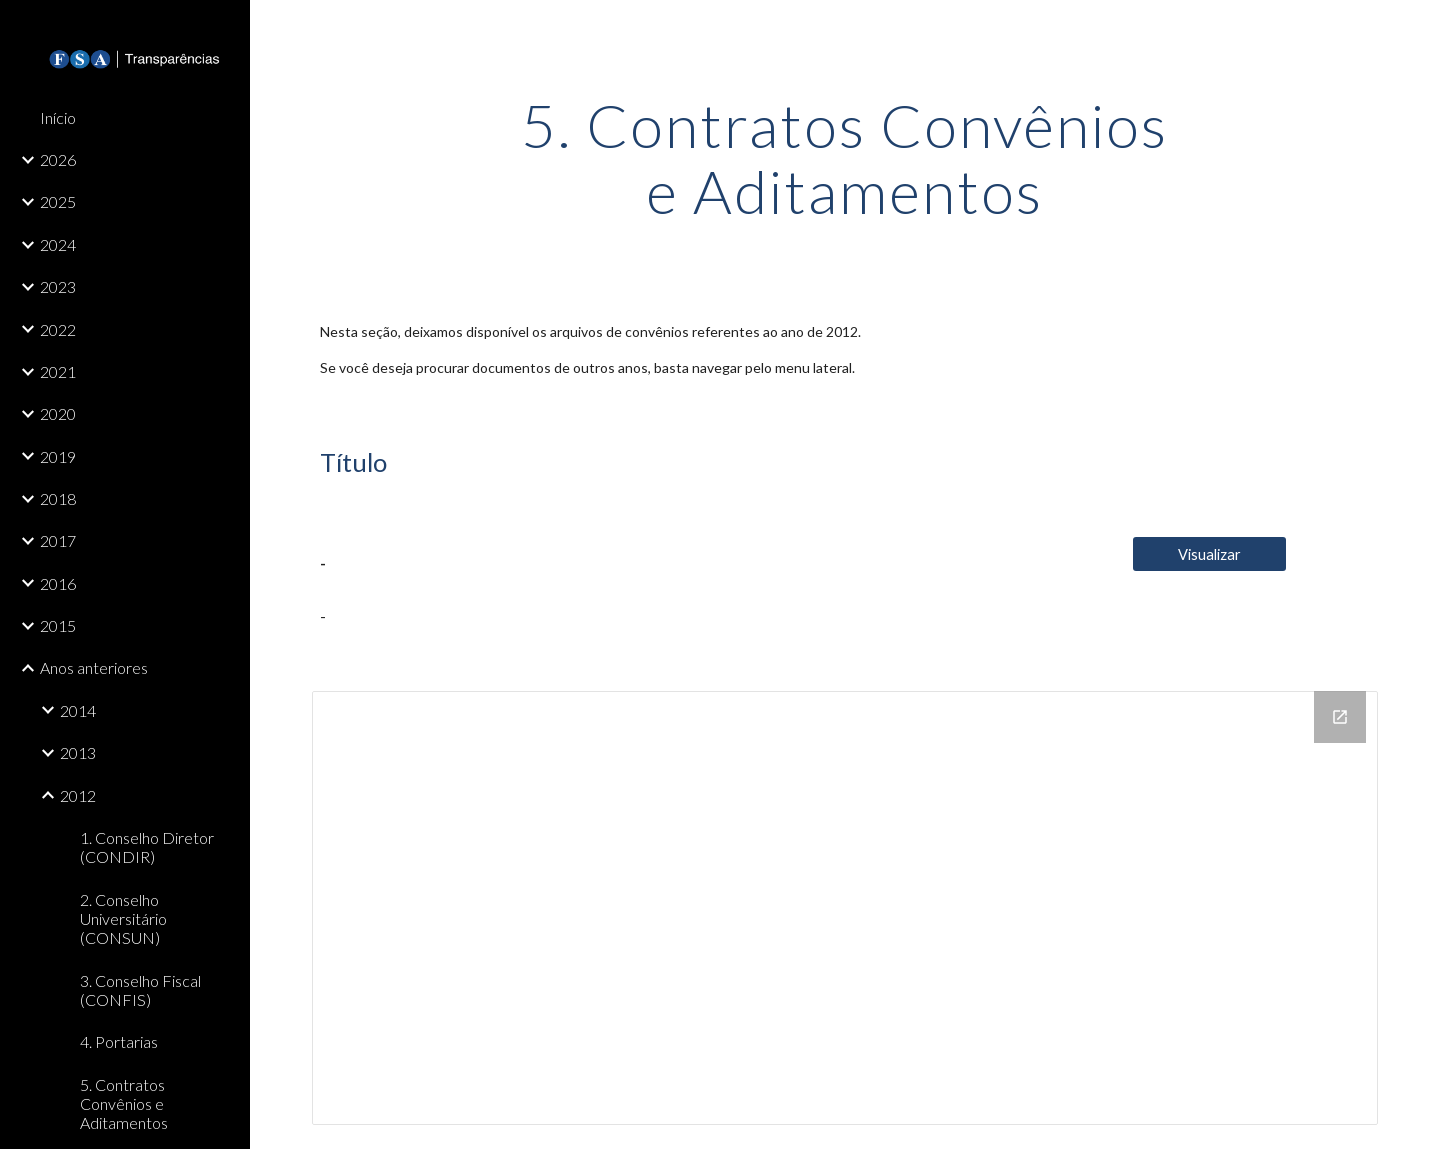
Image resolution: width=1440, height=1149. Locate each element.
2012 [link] (78, 795)
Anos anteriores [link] (94, 667)
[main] (845, 158)
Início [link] (58, 117)
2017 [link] (58, 540)
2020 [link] (58, 413)
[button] (1416, 28)
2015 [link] (58, 625)
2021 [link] (58, 371)
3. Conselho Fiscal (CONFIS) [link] (140, 990)
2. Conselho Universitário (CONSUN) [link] (123, 919)
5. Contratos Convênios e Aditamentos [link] (124, 1104)
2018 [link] (58, 498)
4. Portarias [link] (119, 1041)
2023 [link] (58, 286)
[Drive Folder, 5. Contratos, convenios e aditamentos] (845, 908)
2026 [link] (58, 159)
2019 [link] (58, 456)
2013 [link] (78, 752)
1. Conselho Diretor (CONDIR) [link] (147, 847)
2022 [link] (58, 329)
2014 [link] (78, 710)
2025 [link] (58, 201)
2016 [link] (58, 583)
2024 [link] (58, 244)
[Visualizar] (1209, 554)
